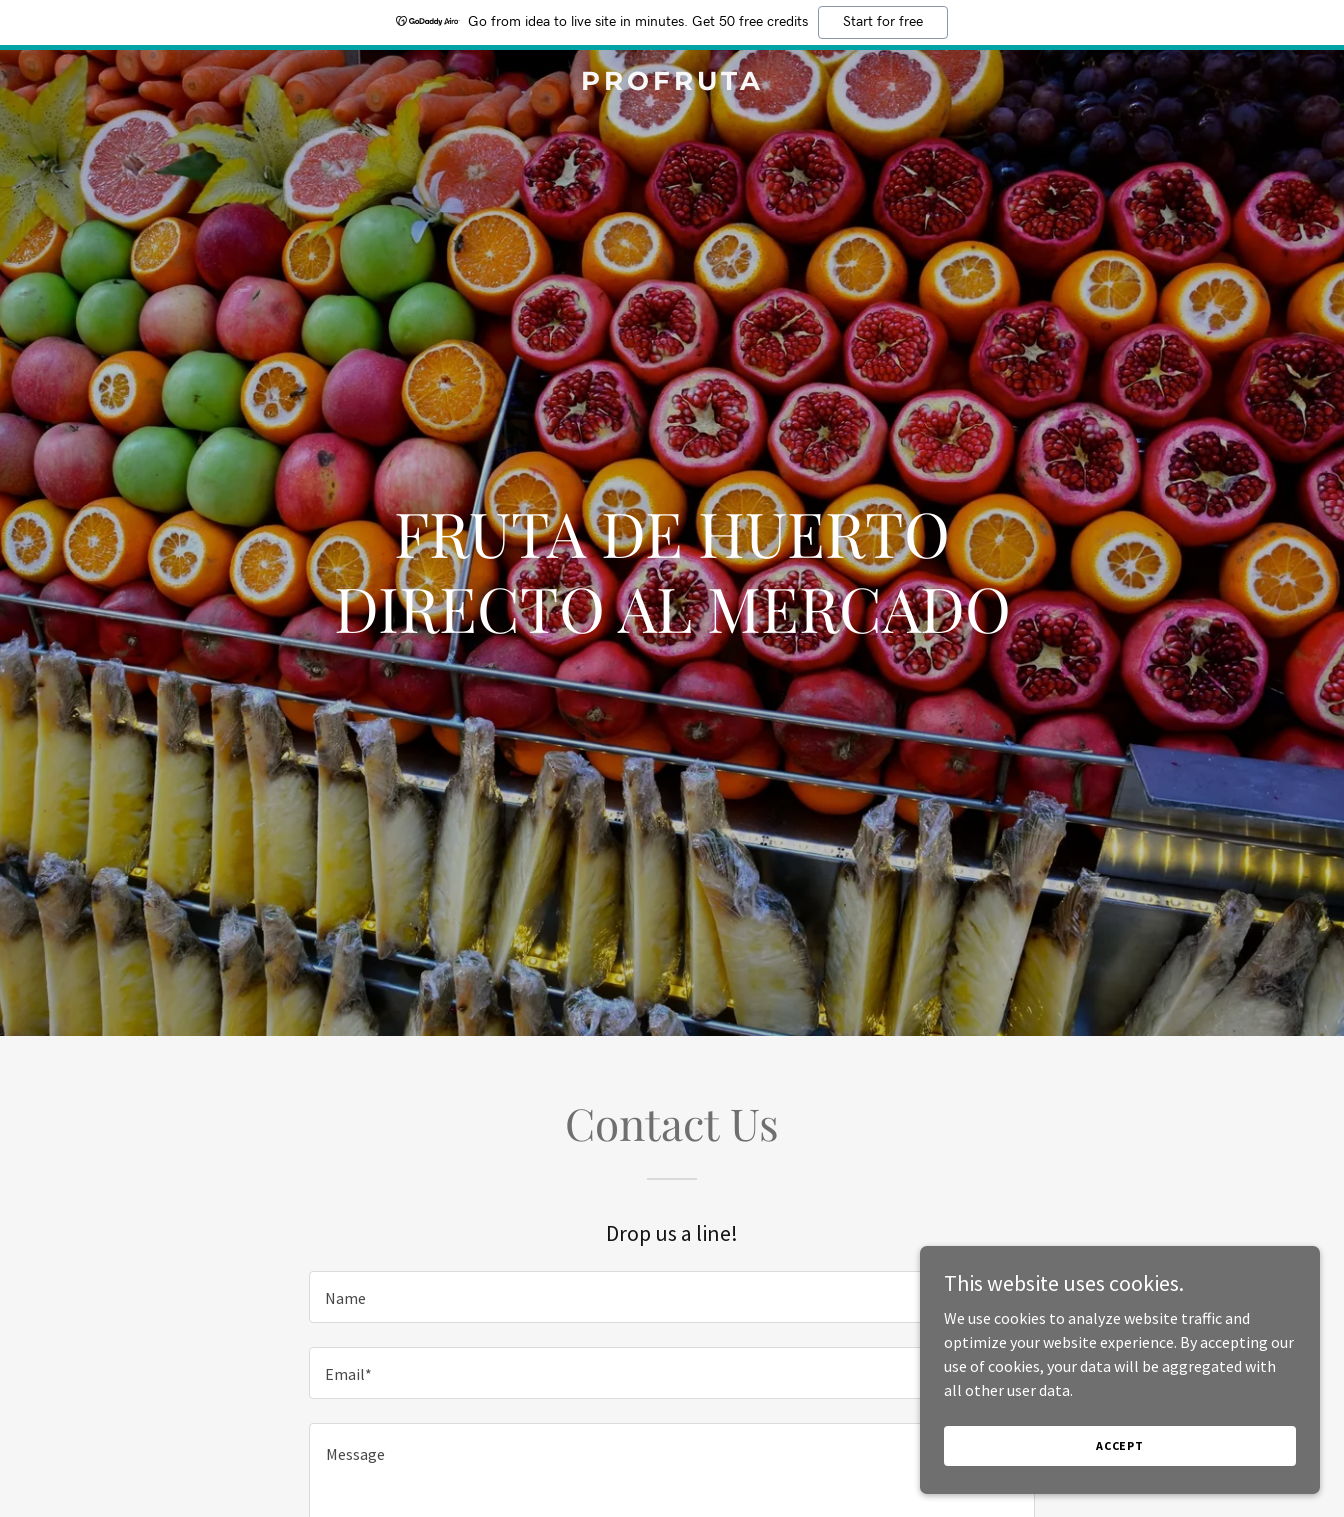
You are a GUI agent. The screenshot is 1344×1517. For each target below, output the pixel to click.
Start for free (883, 22)
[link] (672, 84)
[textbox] (671, 1297)
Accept (1120, 1445)
